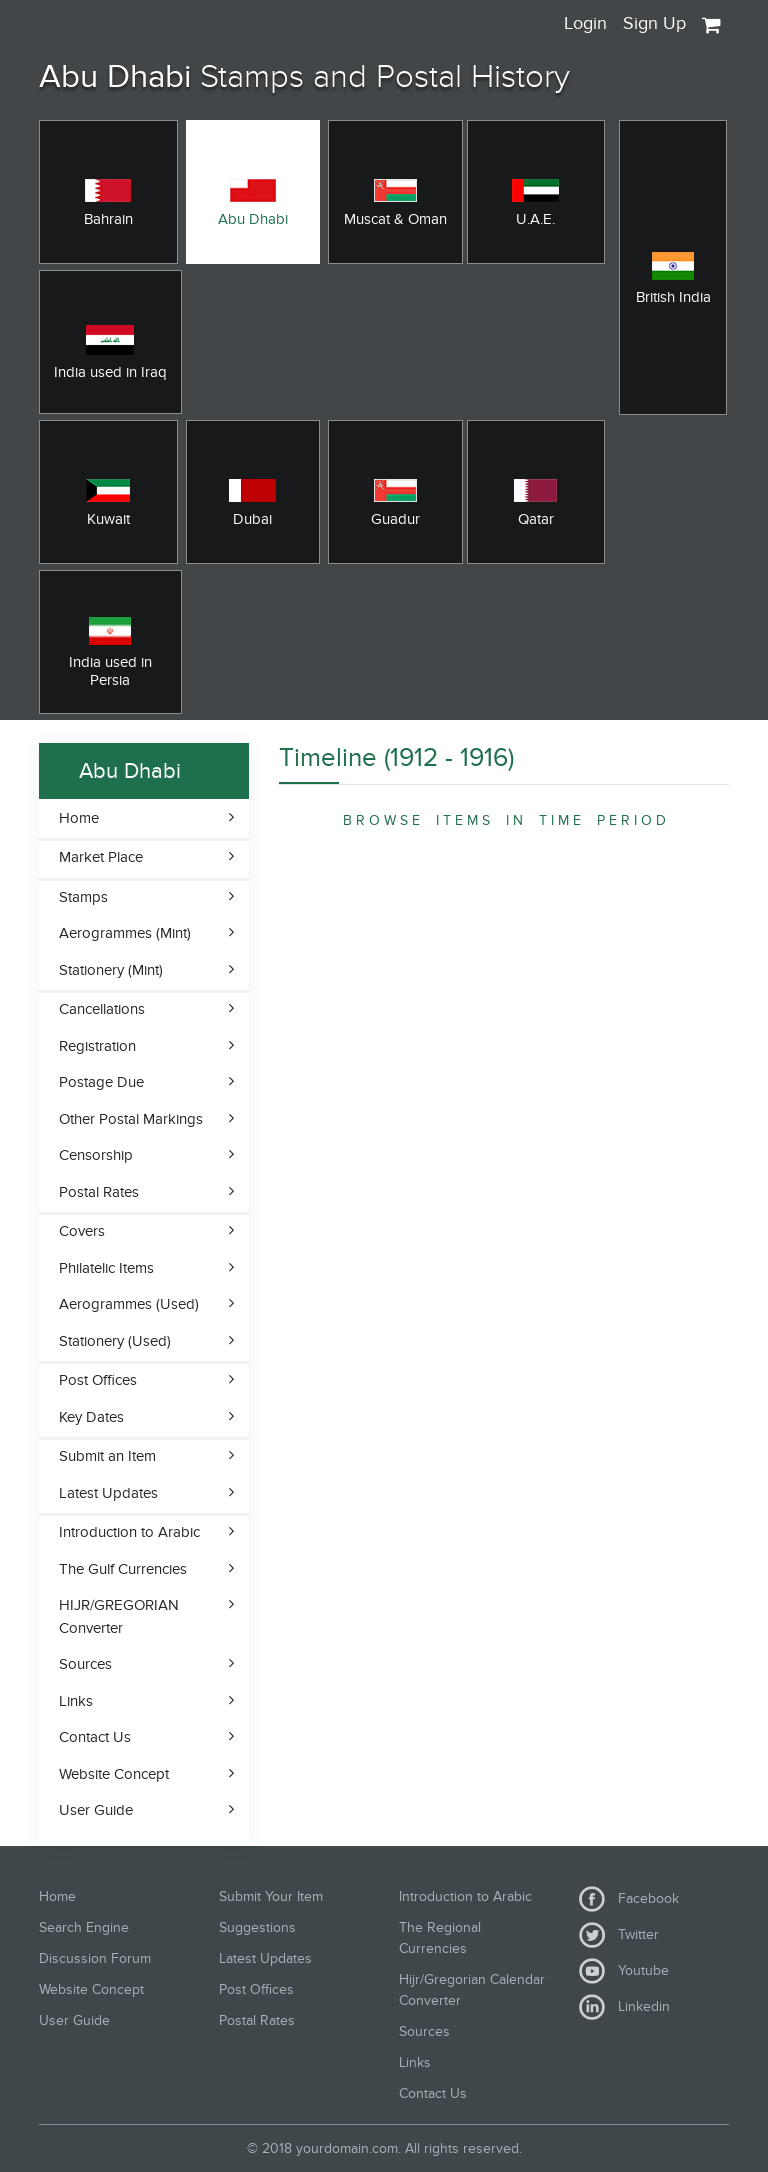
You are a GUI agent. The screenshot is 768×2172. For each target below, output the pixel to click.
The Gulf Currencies (123, 1569)
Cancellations (102, 1009)
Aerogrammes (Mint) (125, 933)
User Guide (96, 1810)
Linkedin (624, 2007)
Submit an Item (107, 1456)
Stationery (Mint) (111, 970)
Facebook (629, 1899)
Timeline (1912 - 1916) (396, 758)
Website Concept (114, 1774)
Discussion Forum (95, 1958)
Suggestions (257, 1927)
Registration (97, 1046)
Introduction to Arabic (129, 1532)
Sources (85, 1664)
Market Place (101, 857)
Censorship (96, 1155)
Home (79, 818)
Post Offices (98, 1380)
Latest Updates (108, 1493)
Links (76, 1701)
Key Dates (91, 1417)
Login (585, 23)
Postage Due (101, 1082)
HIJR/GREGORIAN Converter (119, 1616)
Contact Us (95, 1737)
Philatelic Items (106, 1268)
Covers (82, 1231)
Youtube (624, 1971)
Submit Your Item (271, 1896)
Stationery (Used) (115, 1341)
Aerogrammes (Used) (129, 1304)
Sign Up (654, 23)
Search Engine (84, 1927)
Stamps (83, 897)
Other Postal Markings (131, 1119)
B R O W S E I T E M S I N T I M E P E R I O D (504, 820)
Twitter (619, 1935)
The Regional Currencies (440, 1938)
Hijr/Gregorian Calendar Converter (472, 1990)
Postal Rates (99, 1192)
